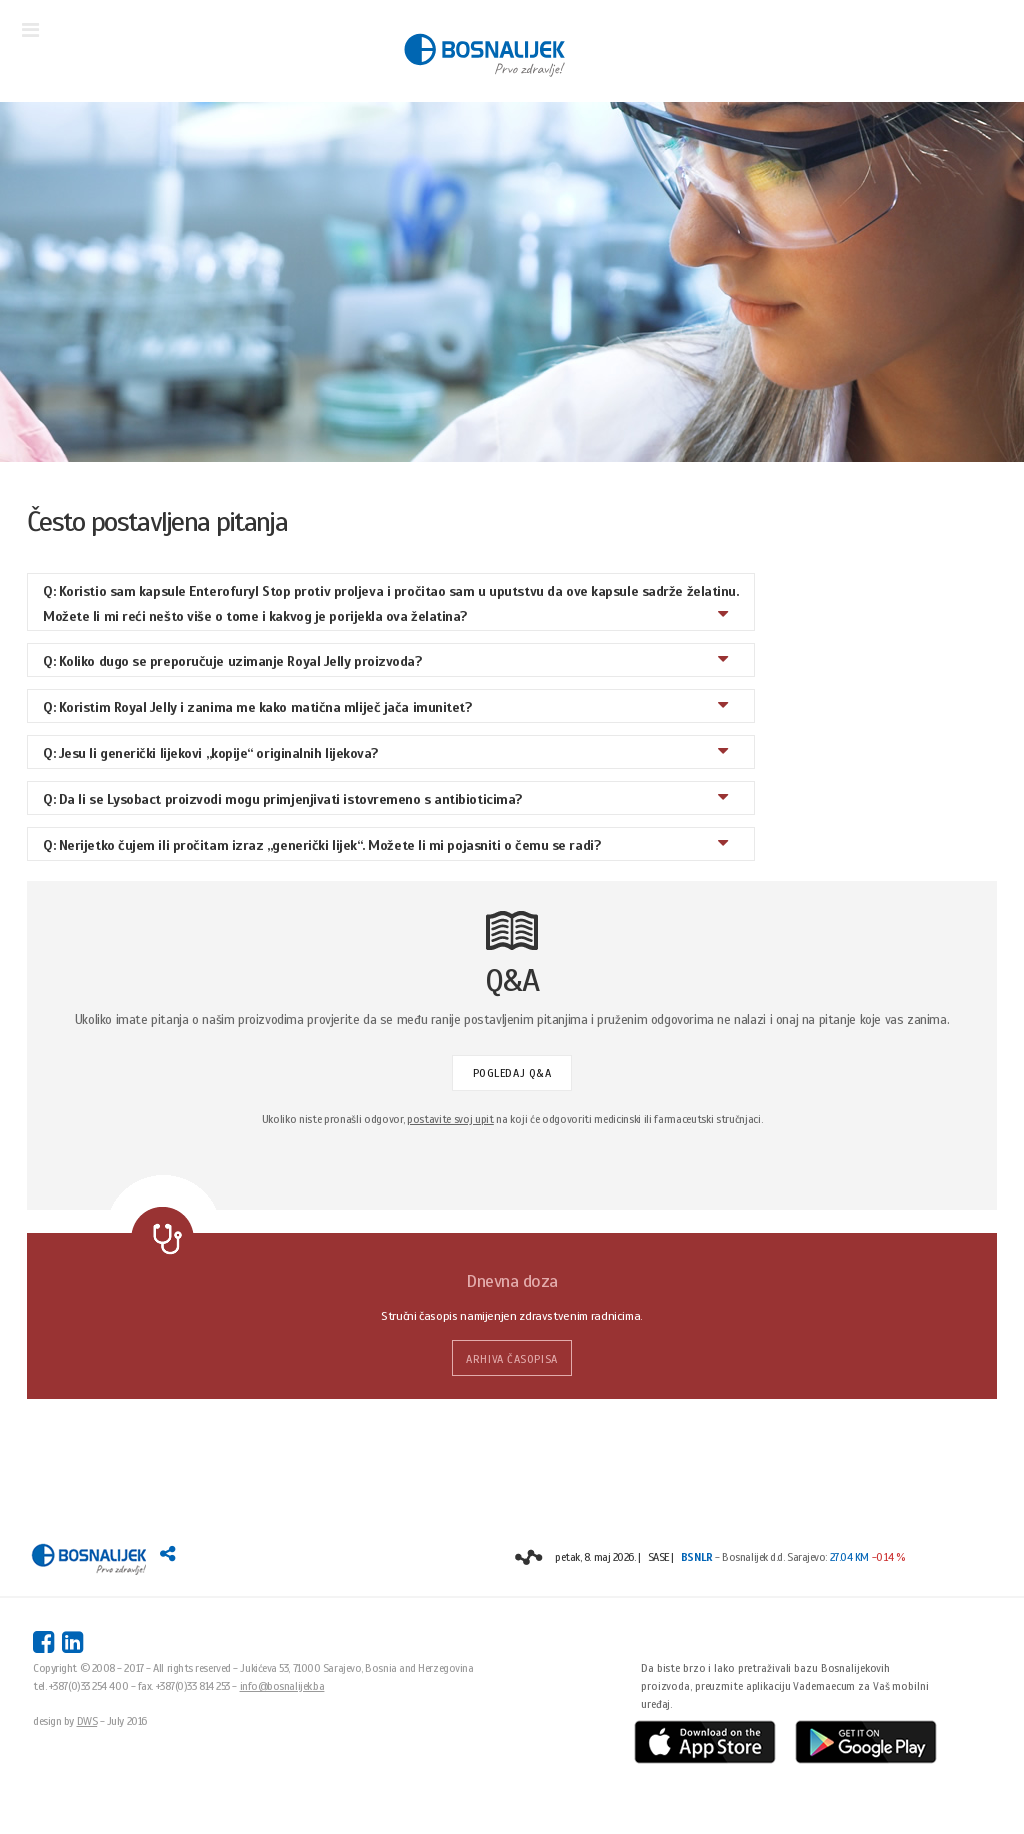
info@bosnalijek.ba (282, 1686)
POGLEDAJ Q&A (512, 1073)
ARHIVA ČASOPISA (511, 1359)
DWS (87, 1721)
